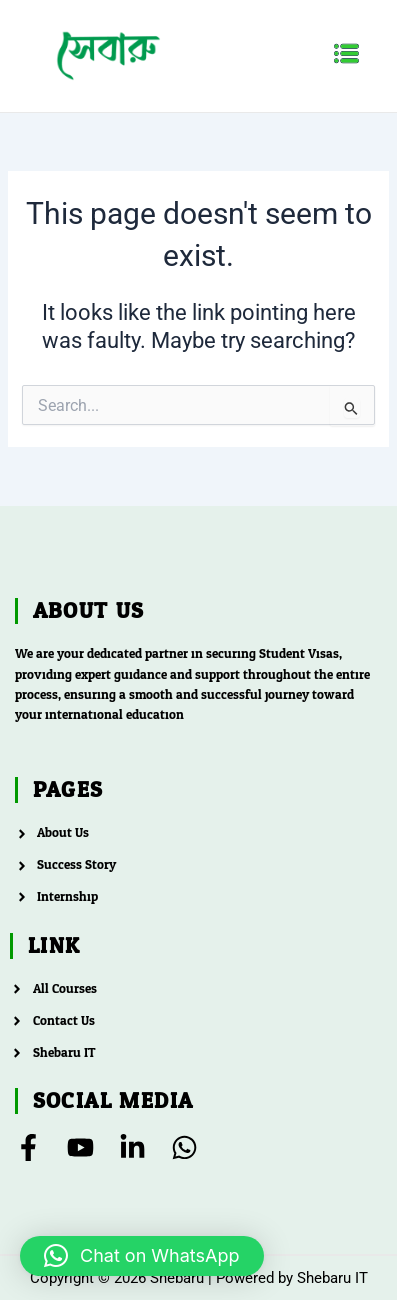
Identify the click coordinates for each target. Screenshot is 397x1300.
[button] (347, 55)
